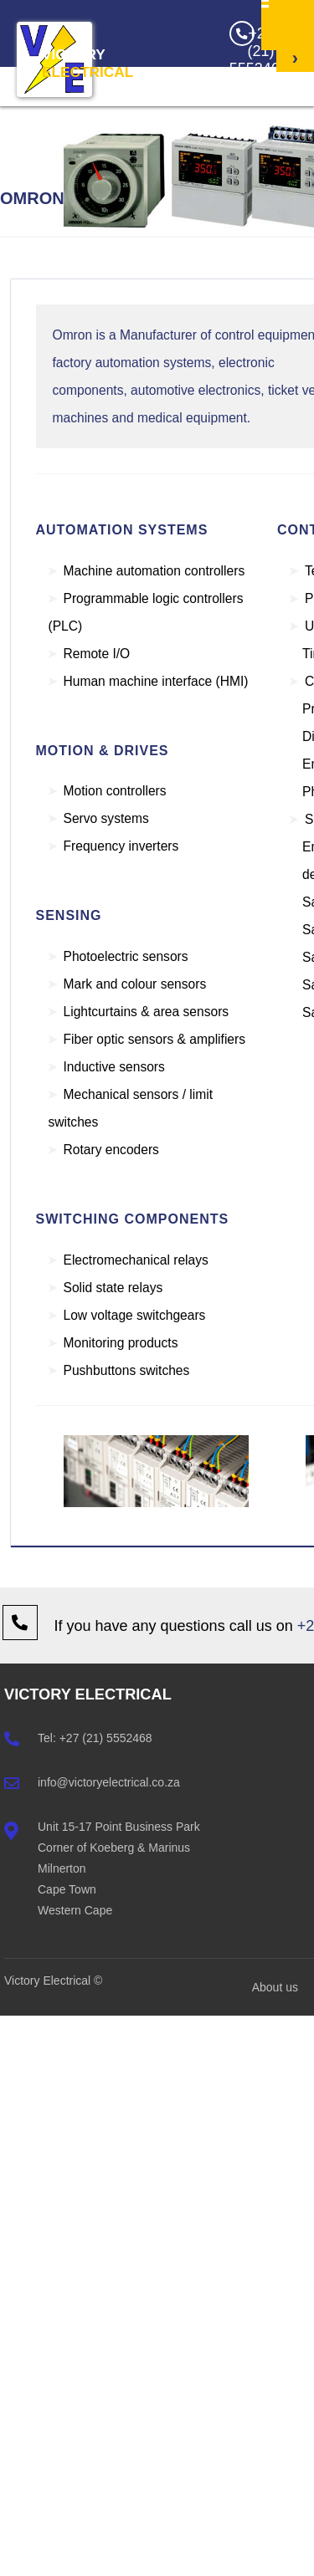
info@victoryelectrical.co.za (109, 1782)
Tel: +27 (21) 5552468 (95, 1738)
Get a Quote (294, 146)
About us (275, 1987)
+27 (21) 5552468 (252, 48)
